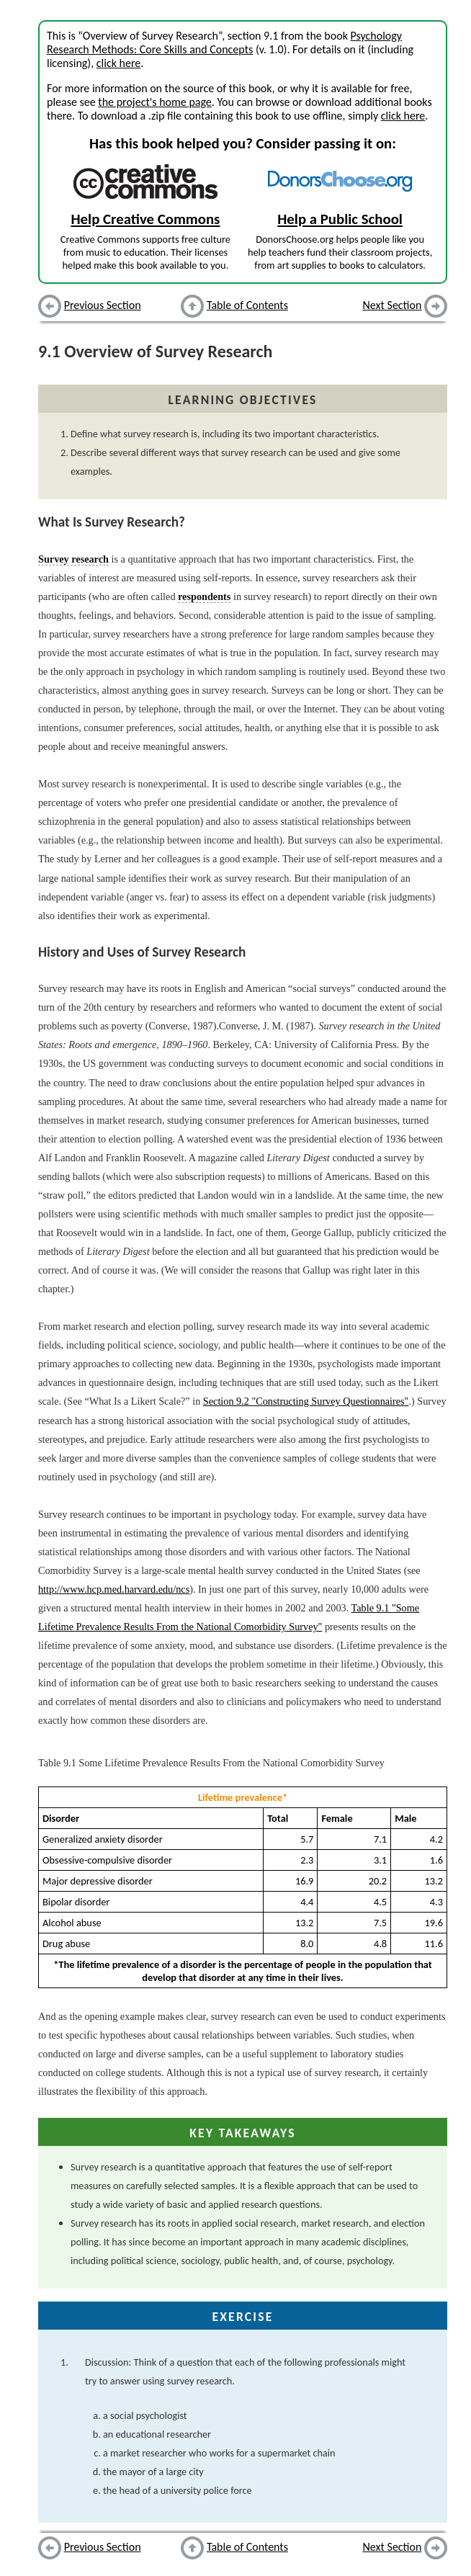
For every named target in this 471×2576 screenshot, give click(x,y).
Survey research (73, 559)
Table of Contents (247, 305)
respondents (204, 596)
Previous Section (102, 305)
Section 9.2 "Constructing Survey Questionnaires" (306, 1401)
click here (118, 63)
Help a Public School (340, 219)
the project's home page (154, 102)
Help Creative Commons (145, 219)
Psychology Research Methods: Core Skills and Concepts (224, 42)
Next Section (392, 305)
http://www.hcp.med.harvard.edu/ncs (113, 1589)
